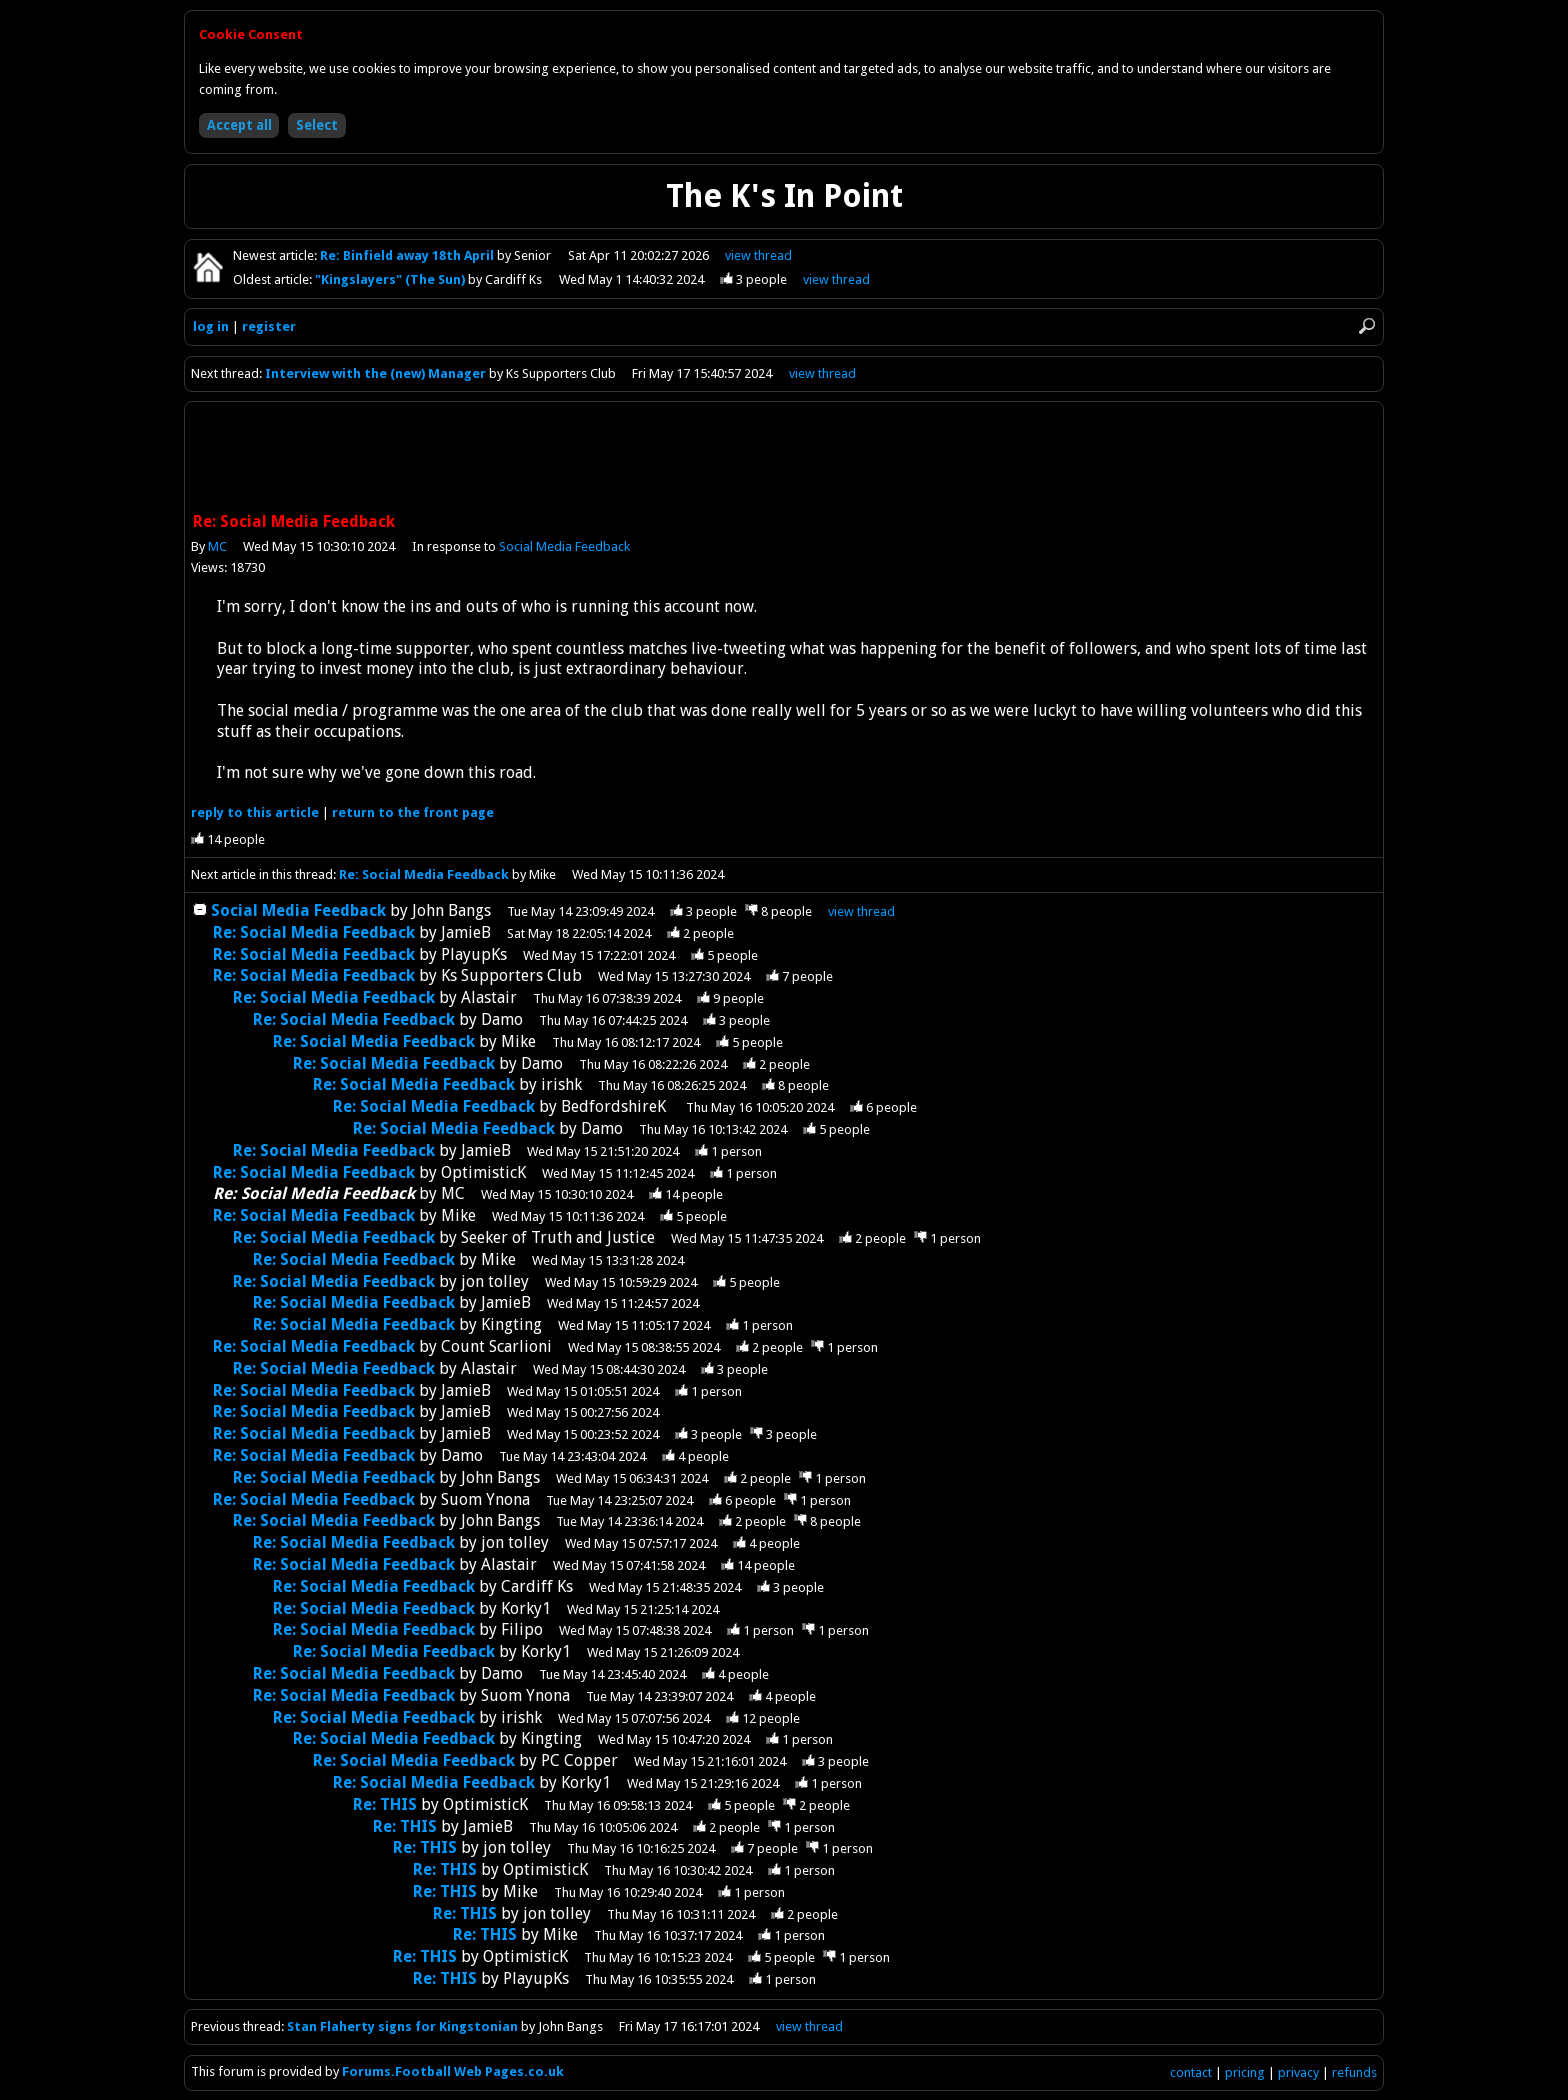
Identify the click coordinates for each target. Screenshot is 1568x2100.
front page (413, 812)
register (269, 326)
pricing (1245, 2072)
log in (211, 326)
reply (255, 812)
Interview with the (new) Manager (375, 373)
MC (217, 546)
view (758, 255)
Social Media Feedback (564, 546)
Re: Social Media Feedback (424, 874)
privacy (1298, 2072)
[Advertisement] (784, 459)
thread (861, 911)
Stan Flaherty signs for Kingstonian (402, 2026)
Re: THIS (385, 1804)
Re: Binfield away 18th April (408, 255)
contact (1191, 2072)
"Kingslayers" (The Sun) (391, 279)
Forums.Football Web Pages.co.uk (453, 2071)
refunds (1354, 2072)
